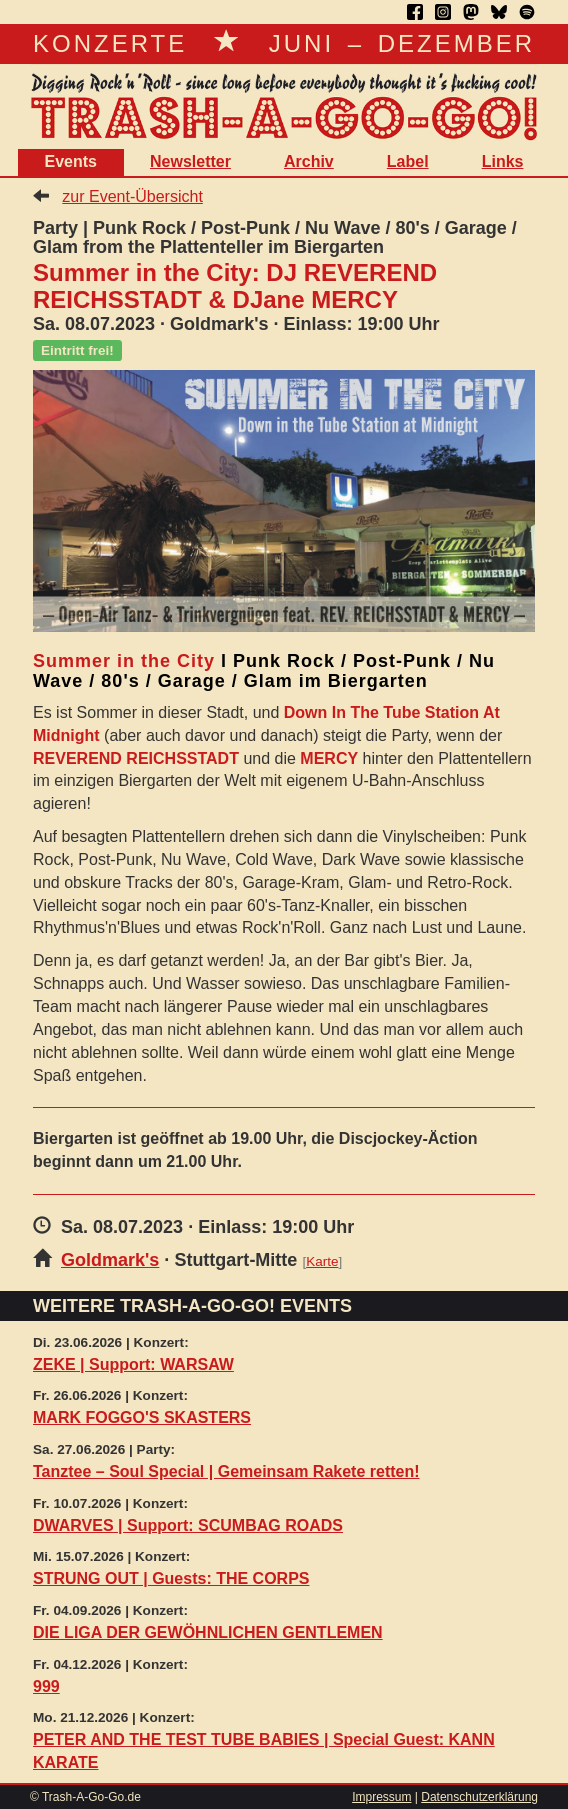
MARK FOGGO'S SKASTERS (142, 1417)
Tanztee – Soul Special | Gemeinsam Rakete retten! (226, 1471)
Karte (322, 1261)
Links (503, 161)
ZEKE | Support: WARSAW (133, 1364)
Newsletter (190, 161)
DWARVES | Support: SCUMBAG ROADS (188, 1525)
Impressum (381, 1797)
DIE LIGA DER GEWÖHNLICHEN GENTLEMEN (208, 1632)
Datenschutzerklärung (479, 1797)
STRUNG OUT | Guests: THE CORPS (171, 1578)
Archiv (309, 161)
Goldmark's (110, 1260)
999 (46, 1686)
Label (408, 161)
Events (71, 161)
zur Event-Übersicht (132, 196)
